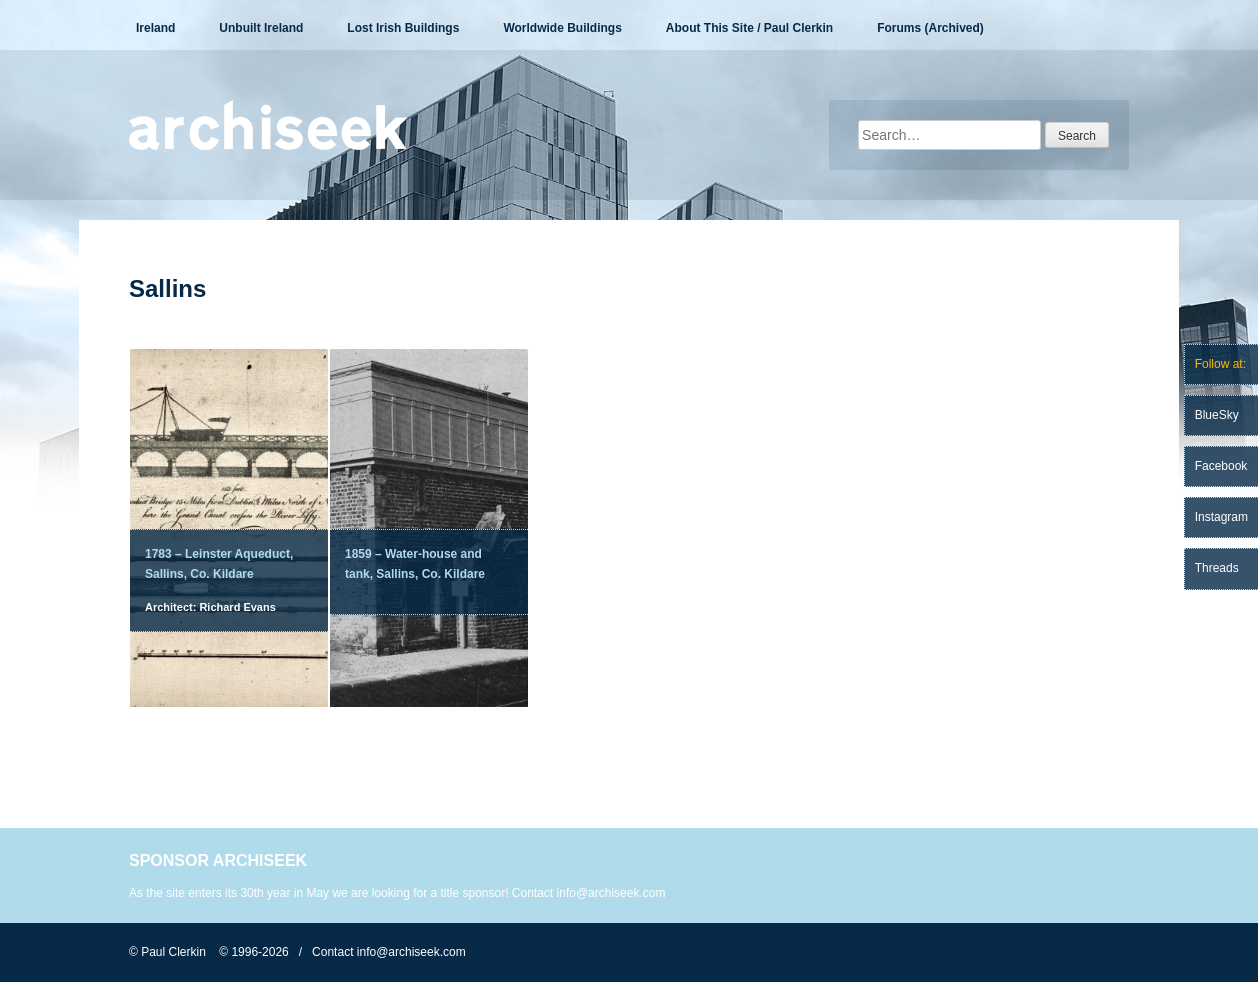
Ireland (155, 28)
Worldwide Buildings (562, 28)
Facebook (1221, 466)
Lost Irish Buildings (403, 28)
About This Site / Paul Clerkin (749, 28)
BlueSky (1217, 415)
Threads (1217, 568)
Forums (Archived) (930, 28)
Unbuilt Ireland (261, 28)
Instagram (1221, 517)
